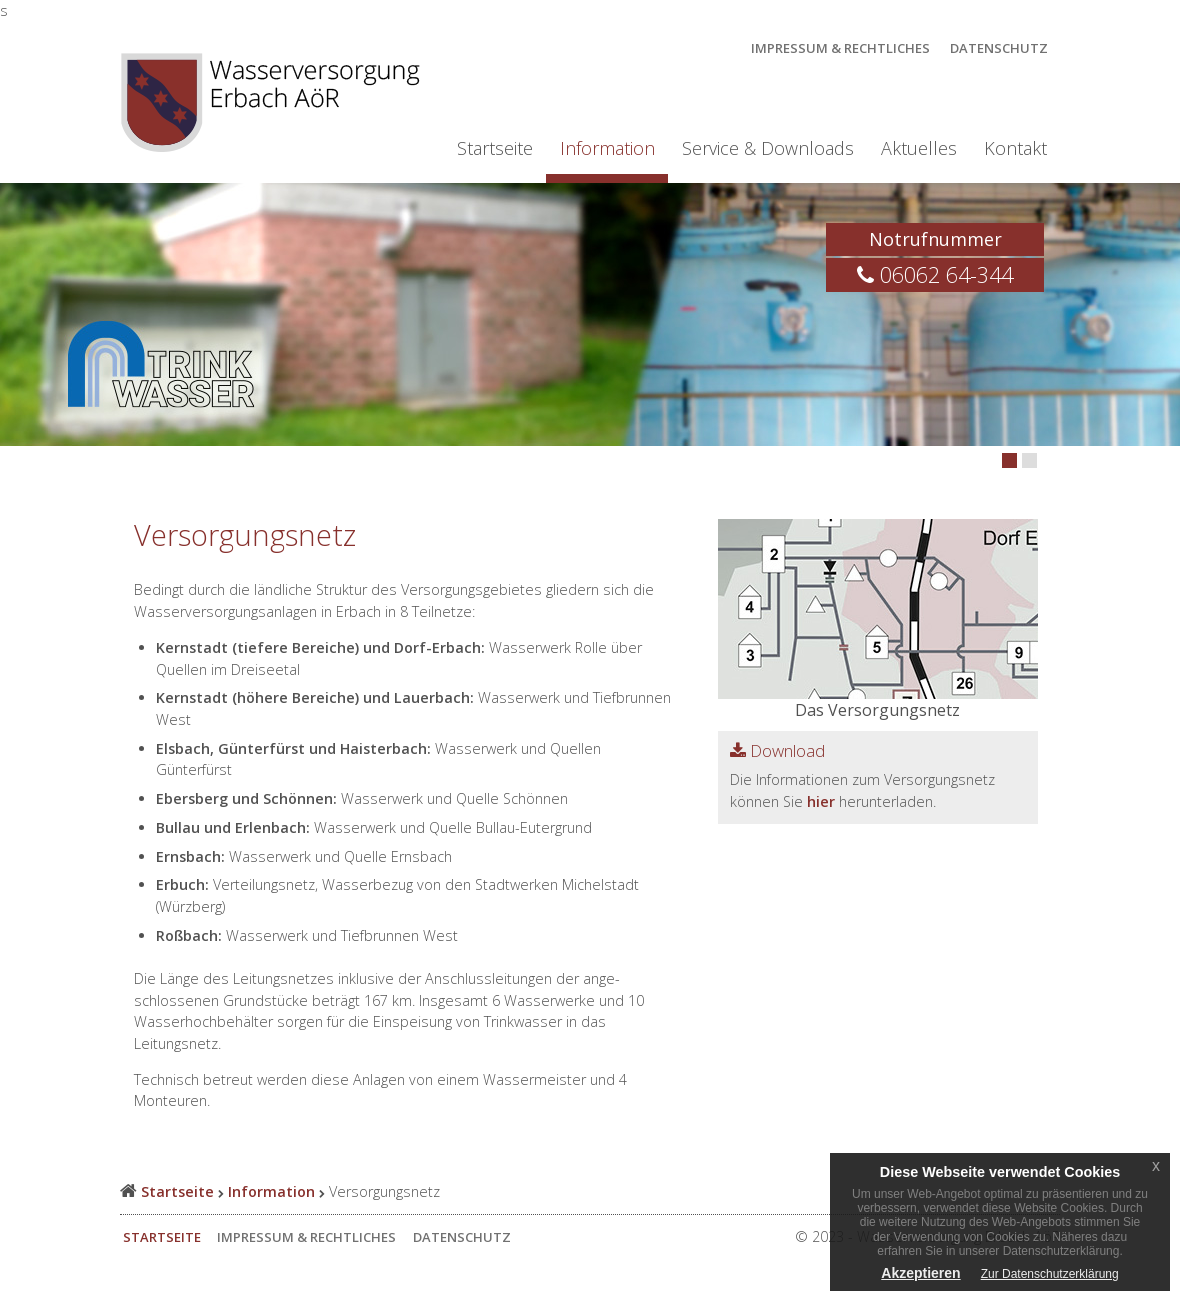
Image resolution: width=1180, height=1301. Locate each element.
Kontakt (1015, 148)
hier (821, 801)
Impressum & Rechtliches (840, 48)
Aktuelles (919, 148)
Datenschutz (999, 48)
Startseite (495, 148)
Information (607, 148)
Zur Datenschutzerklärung (1050, 1274)
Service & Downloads (768, 148)
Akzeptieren (920, 1273)
